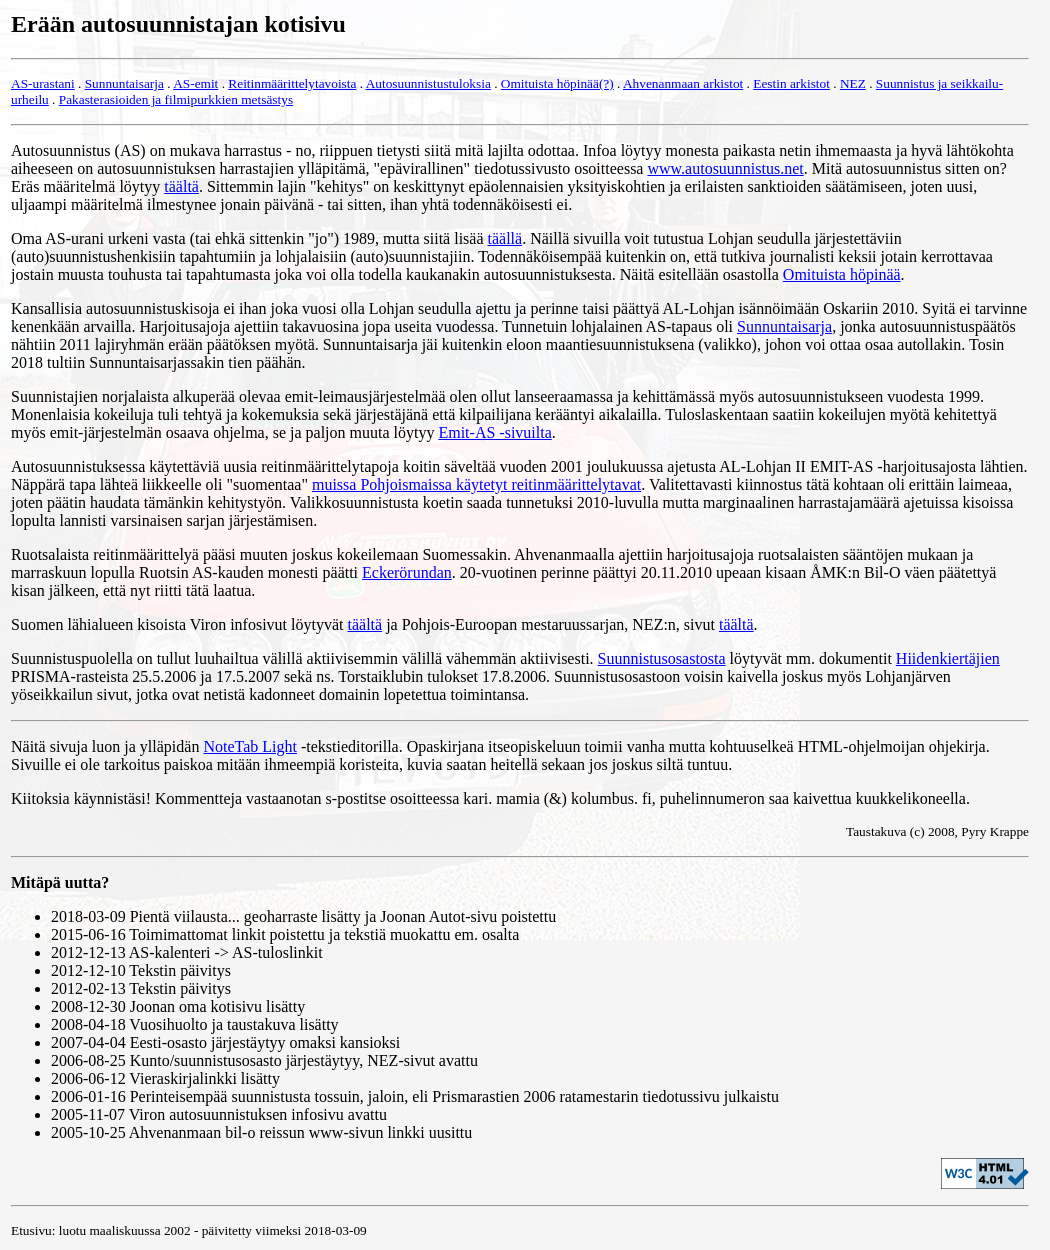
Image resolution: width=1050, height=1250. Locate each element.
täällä (505, 238)
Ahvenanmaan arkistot (683, 83)
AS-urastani (43, 83)
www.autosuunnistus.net (725, 168)
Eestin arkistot (791, 83)
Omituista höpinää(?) (557, 83)
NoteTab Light (250, 746)
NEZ (853, 83)
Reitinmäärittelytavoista (292, 83)
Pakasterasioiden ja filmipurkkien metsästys (176, 99)
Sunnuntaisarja (124, 83)
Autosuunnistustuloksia (428, 83)
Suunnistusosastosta (662, 658)
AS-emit (195, 83)
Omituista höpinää (842, 274)
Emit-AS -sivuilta (494, 432)
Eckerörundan (407, 572)
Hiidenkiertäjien (948, 658)
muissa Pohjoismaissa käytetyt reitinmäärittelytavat (476, 484)
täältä (181, 186)
